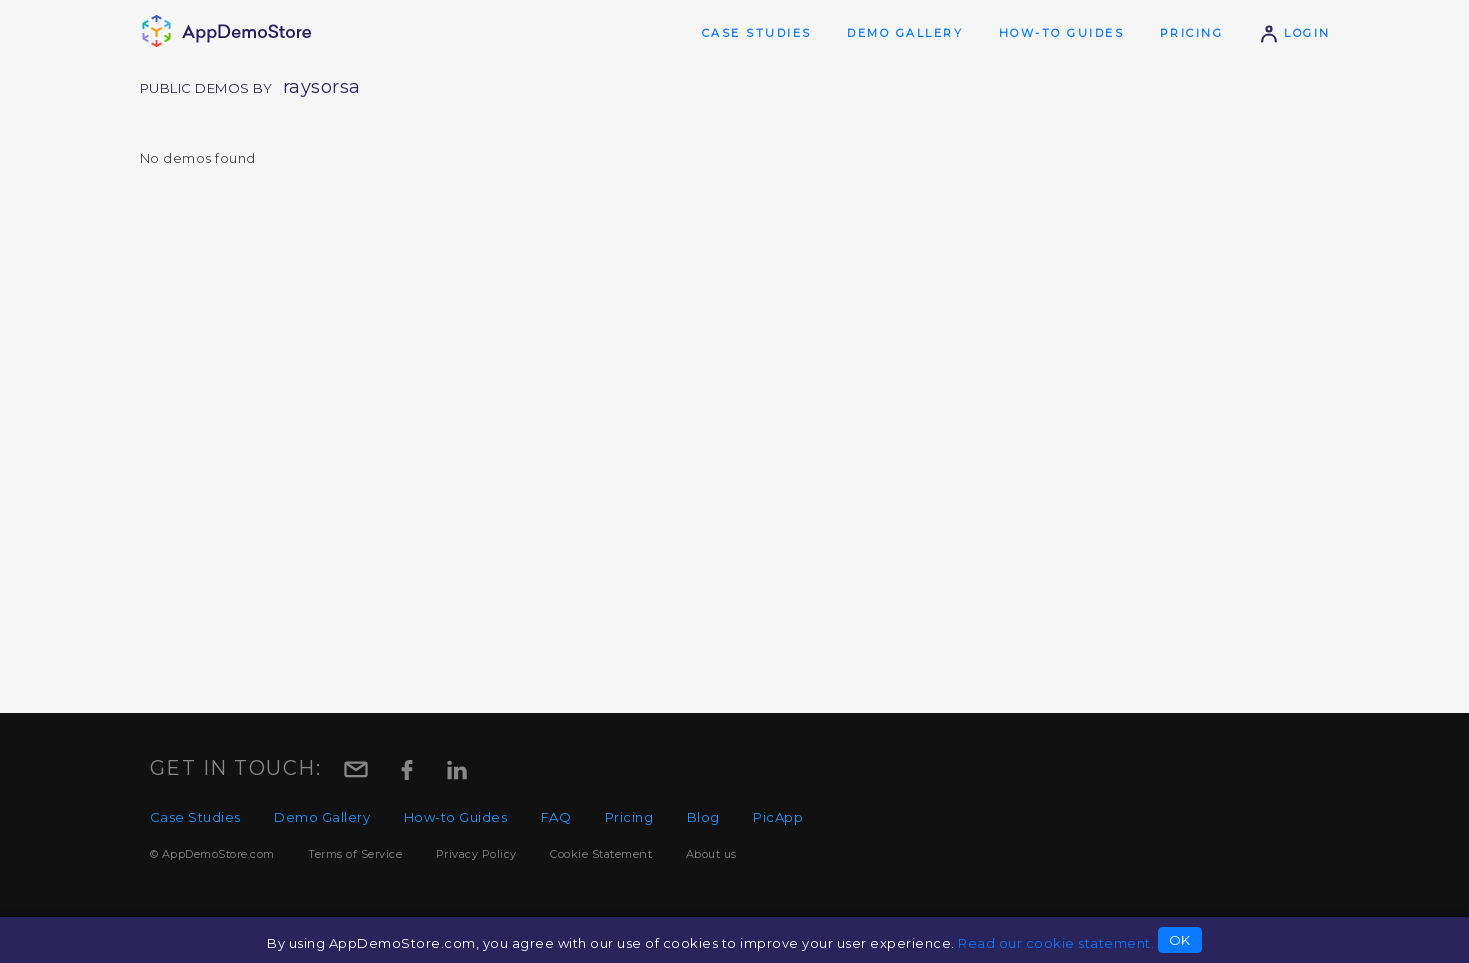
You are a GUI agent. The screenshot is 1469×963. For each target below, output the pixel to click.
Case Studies (757, 33)
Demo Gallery (905, 33)
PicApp (778, 817)
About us (711, 854)
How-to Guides (1062, 33)
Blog (703, 817)
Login (1295, 33)
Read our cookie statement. (1056, 943)
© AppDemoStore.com (212, 854)
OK (1180, 940)
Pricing (1192, 33)
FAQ (556, 817)
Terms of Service (355, 854)
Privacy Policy (476, 854)
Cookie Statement (601, 854)
